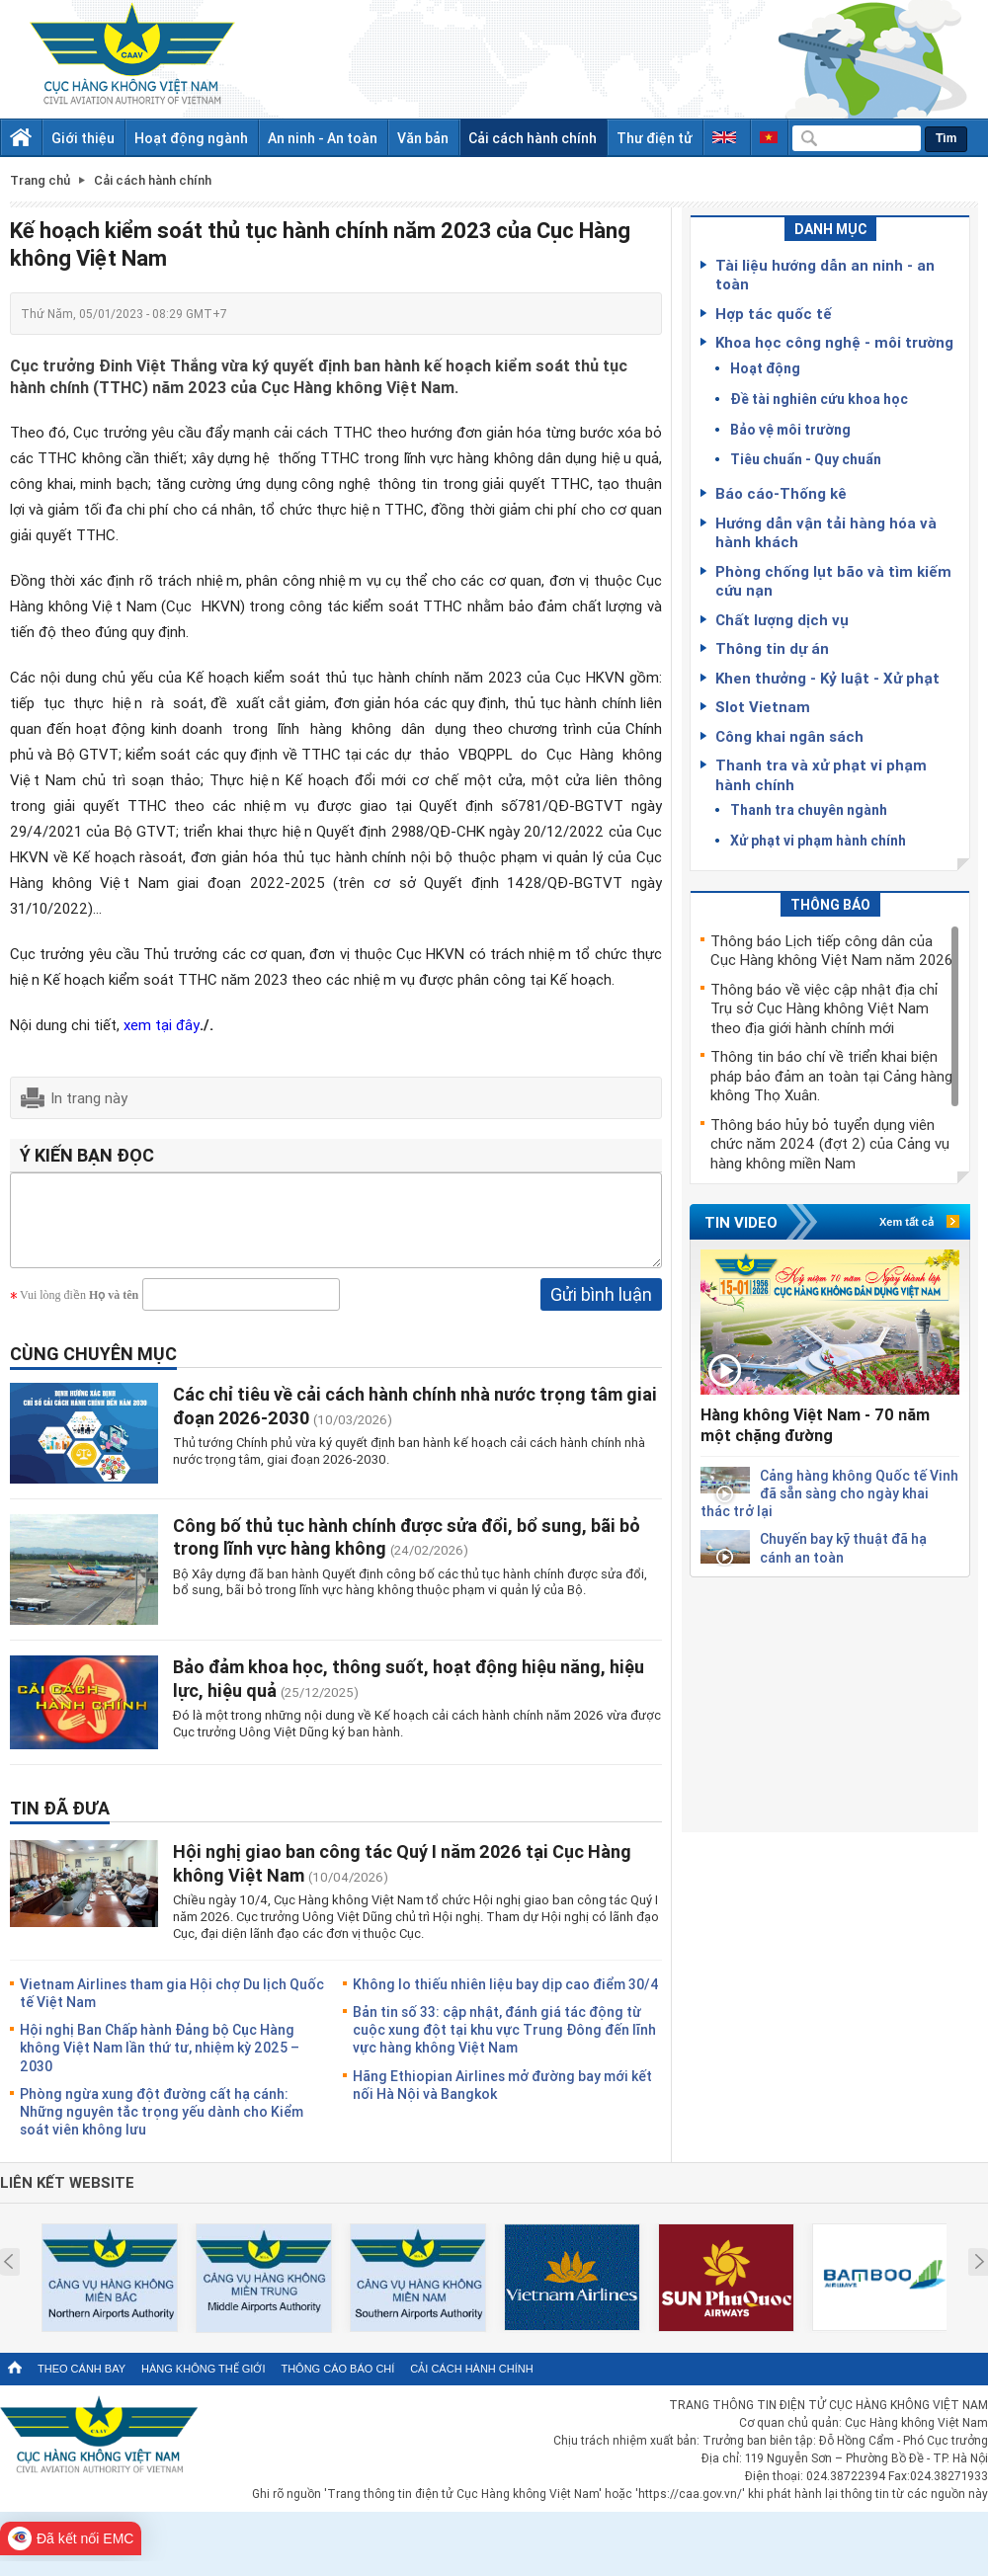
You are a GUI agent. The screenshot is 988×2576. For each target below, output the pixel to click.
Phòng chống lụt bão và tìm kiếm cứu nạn (833, 581)
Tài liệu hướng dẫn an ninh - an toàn (825, 274)
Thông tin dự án (772, 648)
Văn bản (423, 137)
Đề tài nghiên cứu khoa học (819, 398)
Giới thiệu (83, 137)
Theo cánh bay (81, 2383)
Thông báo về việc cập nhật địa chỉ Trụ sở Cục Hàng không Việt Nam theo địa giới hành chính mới (824, 1008)
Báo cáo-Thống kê (781, 493)
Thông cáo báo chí (337, 2383)
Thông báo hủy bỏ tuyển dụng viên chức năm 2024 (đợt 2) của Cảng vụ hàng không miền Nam (829, 1143)
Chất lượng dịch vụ (782, 619)
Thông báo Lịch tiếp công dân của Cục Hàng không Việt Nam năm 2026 (831, 950)
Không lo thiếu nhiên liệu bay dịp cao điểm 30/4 (506, 1998)
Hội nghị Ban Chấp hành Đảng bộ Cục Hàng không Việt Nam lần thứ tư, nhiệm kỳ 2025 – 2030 (159, 2062)
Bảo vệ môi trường (790, 429)
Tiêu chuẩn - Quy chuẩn (805, 458)
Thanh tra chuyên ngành (808, 809)
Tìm (946, 138)
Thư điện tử (655, 137)
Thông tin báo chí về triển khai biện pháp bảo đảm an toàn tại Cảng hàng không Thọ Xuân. (831, 1075)
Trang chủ (40, 180)
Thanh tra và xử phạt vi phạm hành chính (821, 774)
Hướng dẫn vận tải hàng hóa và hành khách (826, 532)
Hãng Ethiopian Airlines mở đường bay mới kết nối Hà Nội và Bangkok (502, 2099)
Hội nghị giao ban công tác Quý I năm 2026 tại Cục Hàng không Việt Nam (402, 1877)
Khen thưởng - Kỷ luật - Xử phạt (827, 677)
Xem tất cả (906, 1222)
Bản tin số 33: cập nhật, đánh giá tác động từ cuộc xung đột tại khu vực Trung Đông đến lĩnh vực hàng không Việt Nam (504, 2044)
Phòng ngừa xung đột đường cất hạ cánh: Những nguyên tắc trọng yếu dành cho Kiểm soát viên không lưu (161, 2126)
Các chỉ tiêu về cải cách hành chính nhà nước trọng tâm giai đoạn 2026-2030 (415, 1420)
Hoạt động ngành (191, 137)
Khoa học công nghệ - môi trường (834, 342)
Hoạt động (765, 368)
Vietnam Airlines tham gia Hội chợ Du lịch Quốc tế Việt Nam (172, 2007)
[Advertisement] (830, 1700)
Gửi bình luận (601, 1309)
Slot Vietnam (762, 706)
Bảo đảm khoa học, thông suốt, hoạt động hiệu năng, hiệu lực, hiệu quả (408, 1692)
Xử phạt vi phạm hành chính (818, 840)
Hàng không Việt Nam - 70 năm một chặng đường (815, 1425)
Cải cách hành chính (532, 137)
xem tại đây (162, 1024)
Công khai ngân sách (789, 736)
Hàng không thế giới (203, 2383)
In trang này (88, 1097)
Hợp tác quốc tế (773, 313)
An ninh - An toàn (322, 137)
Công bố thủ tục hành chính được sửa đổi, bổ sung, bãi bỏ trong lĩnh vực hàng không (406, 1551)
